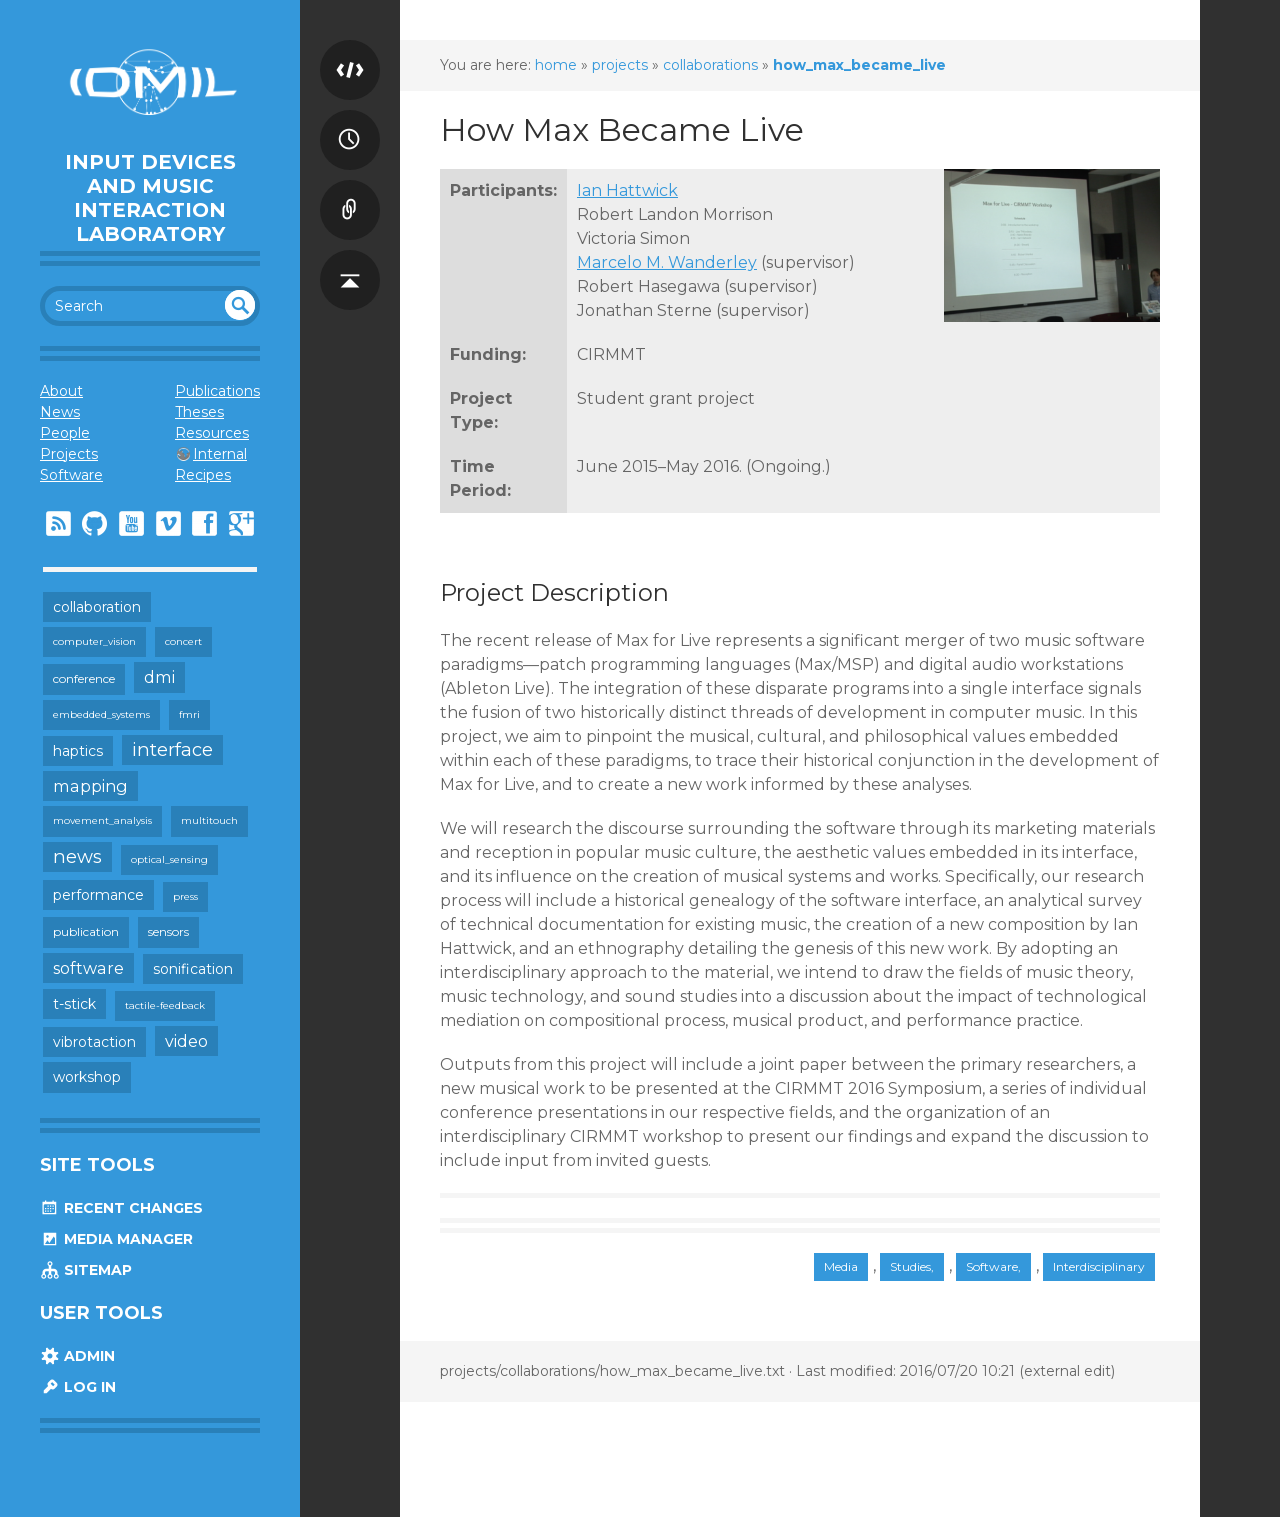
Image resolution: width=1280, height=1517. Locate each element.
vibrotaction (94, 1042)
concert (183, 641)
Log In (78, 1387)
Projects (69, 454)
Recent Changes (121, 1208)
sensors (168, 931)
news (77, 856)
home (556, 65)
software (88, 968)
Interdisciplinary (1099, 1266)
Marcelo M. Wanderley (667, 262)
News (60, 412)
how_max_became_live (859, 65)
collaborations (710, 65)
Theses (199, 412)
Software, (993, 1266)
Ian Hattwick (627, 190)
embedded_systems (101, 714)
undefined (240, 305)
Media (841, 1266)
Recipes (203, 475)
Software (71, 475)
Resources (212, 433)
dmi (159, 677)
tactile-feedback (165, 1005)
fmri (189, 714)
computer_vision (94, 641)
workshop (87, 1077)
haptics (78, 751)
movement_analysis (102, 820)
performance (98, 895)
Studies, (912, 1266)
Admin (77, 1356)
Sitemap (86, 1270)
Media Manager (116, 1239)
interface (172, 749)
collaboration (97, 607)
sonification (193, 969)
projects (620, 65)
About (61, 391)
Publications (217, 391)
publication (86, 931)
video (186, 1041)
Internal (220, 454)
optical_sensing (169, 859)
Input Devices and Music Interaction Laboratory (150, 198)
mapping (90, 786)
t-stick (74, 1004)
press (185, 896)
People (65, 433)
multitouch (209, 820)
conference (84, 678)
